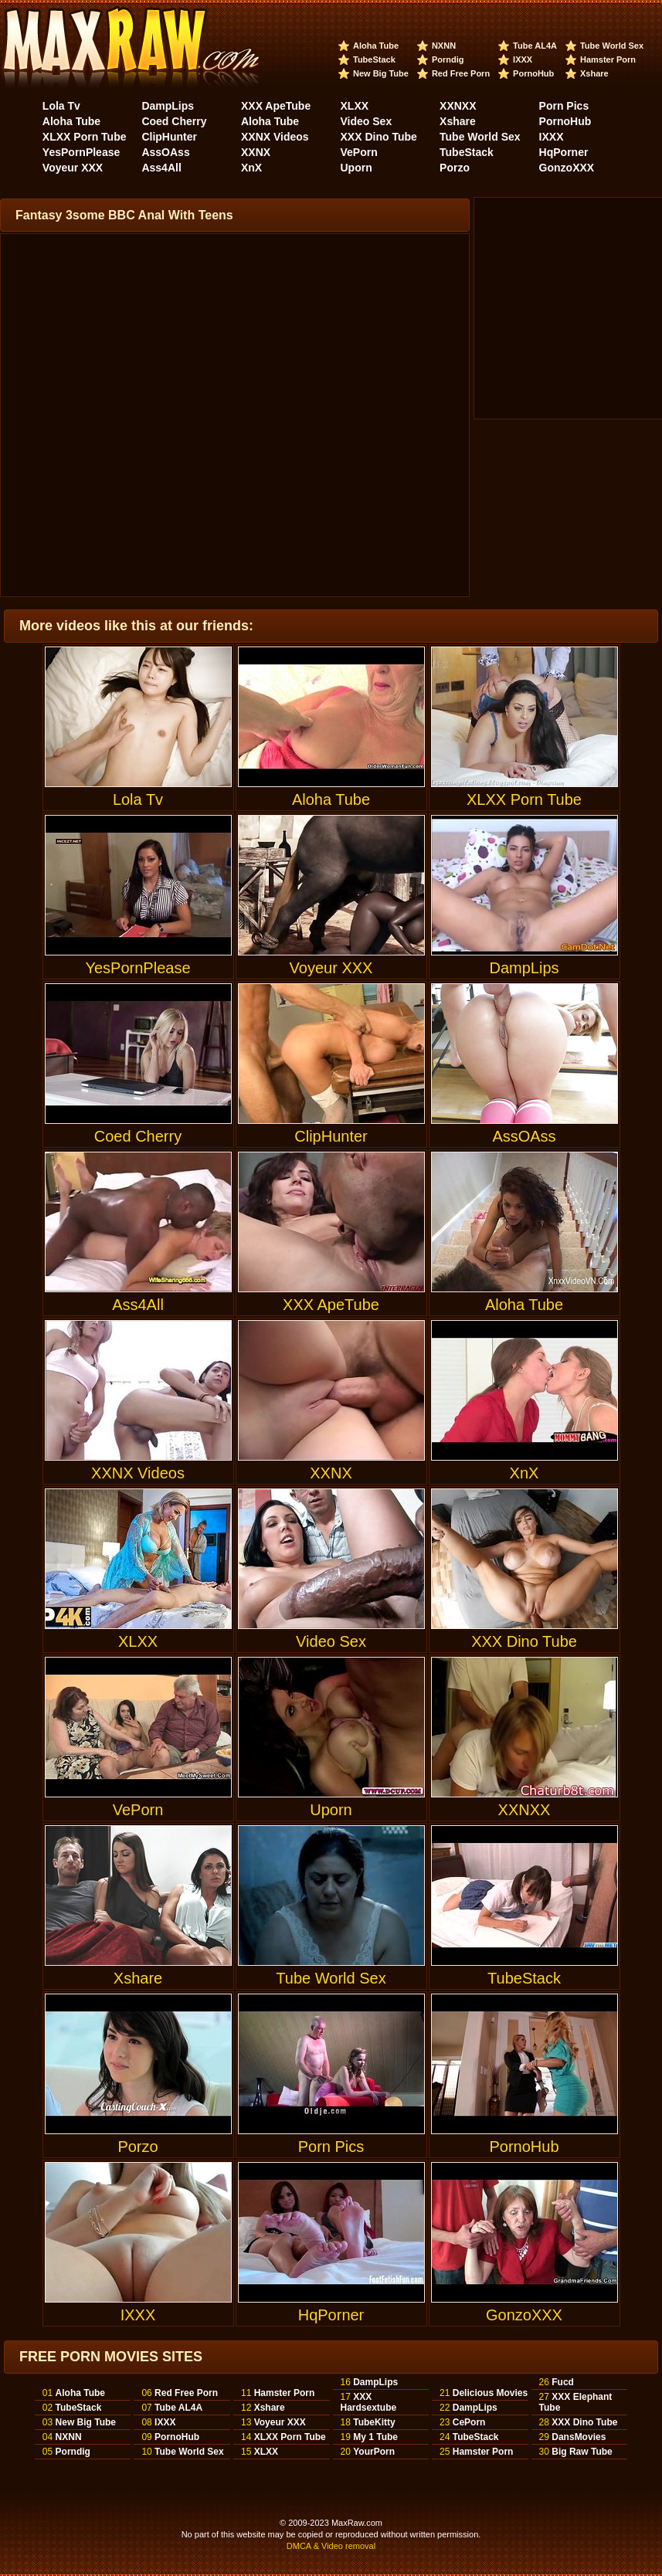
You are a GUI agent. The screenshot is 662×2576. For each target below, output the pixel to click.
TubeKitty (374, 2422)
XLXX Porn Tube (84, 137)
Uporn (356, 167)
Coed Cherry (173, 121)
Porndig (448, 59)
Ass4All (161, 167)
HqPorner (564, 152)
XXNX (255, 152)
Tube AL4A (535, 45)
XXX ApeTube (276, 106)
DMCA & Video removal (331, 2546)
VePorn (359, 152)
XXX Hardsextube (369, 2402)
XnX (251, 167)
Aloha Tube (376, 45)
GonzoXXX (567, 167)
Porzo (455, 167)
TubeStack (374, 59)
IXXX (522, 59)
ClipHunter (169, 137)
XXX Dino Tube (379, 137)
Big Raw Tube (582, 2451)
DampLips (167, 106)
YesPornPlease (81, 152)
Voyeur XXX (72, 167)
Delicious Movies (490, 2393)
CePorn (469, 2422)
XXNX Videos (275, 137)
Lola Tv (61, 106)
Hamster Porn (608, 59)
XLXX (355, 106)
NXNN (444, 45)
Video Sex (366, 121)
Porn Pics (564, 106)
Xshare (594, 73)
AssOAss (165, 152)
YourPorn (374, 2451)
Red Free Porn (461, 73)
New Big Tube (381, 73)
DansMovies (579, 2437)
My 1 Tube (375, 2437)
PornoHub (533, 73)
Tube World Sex (611, 45)
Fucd (563, 2382)
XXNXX (458, 106)
